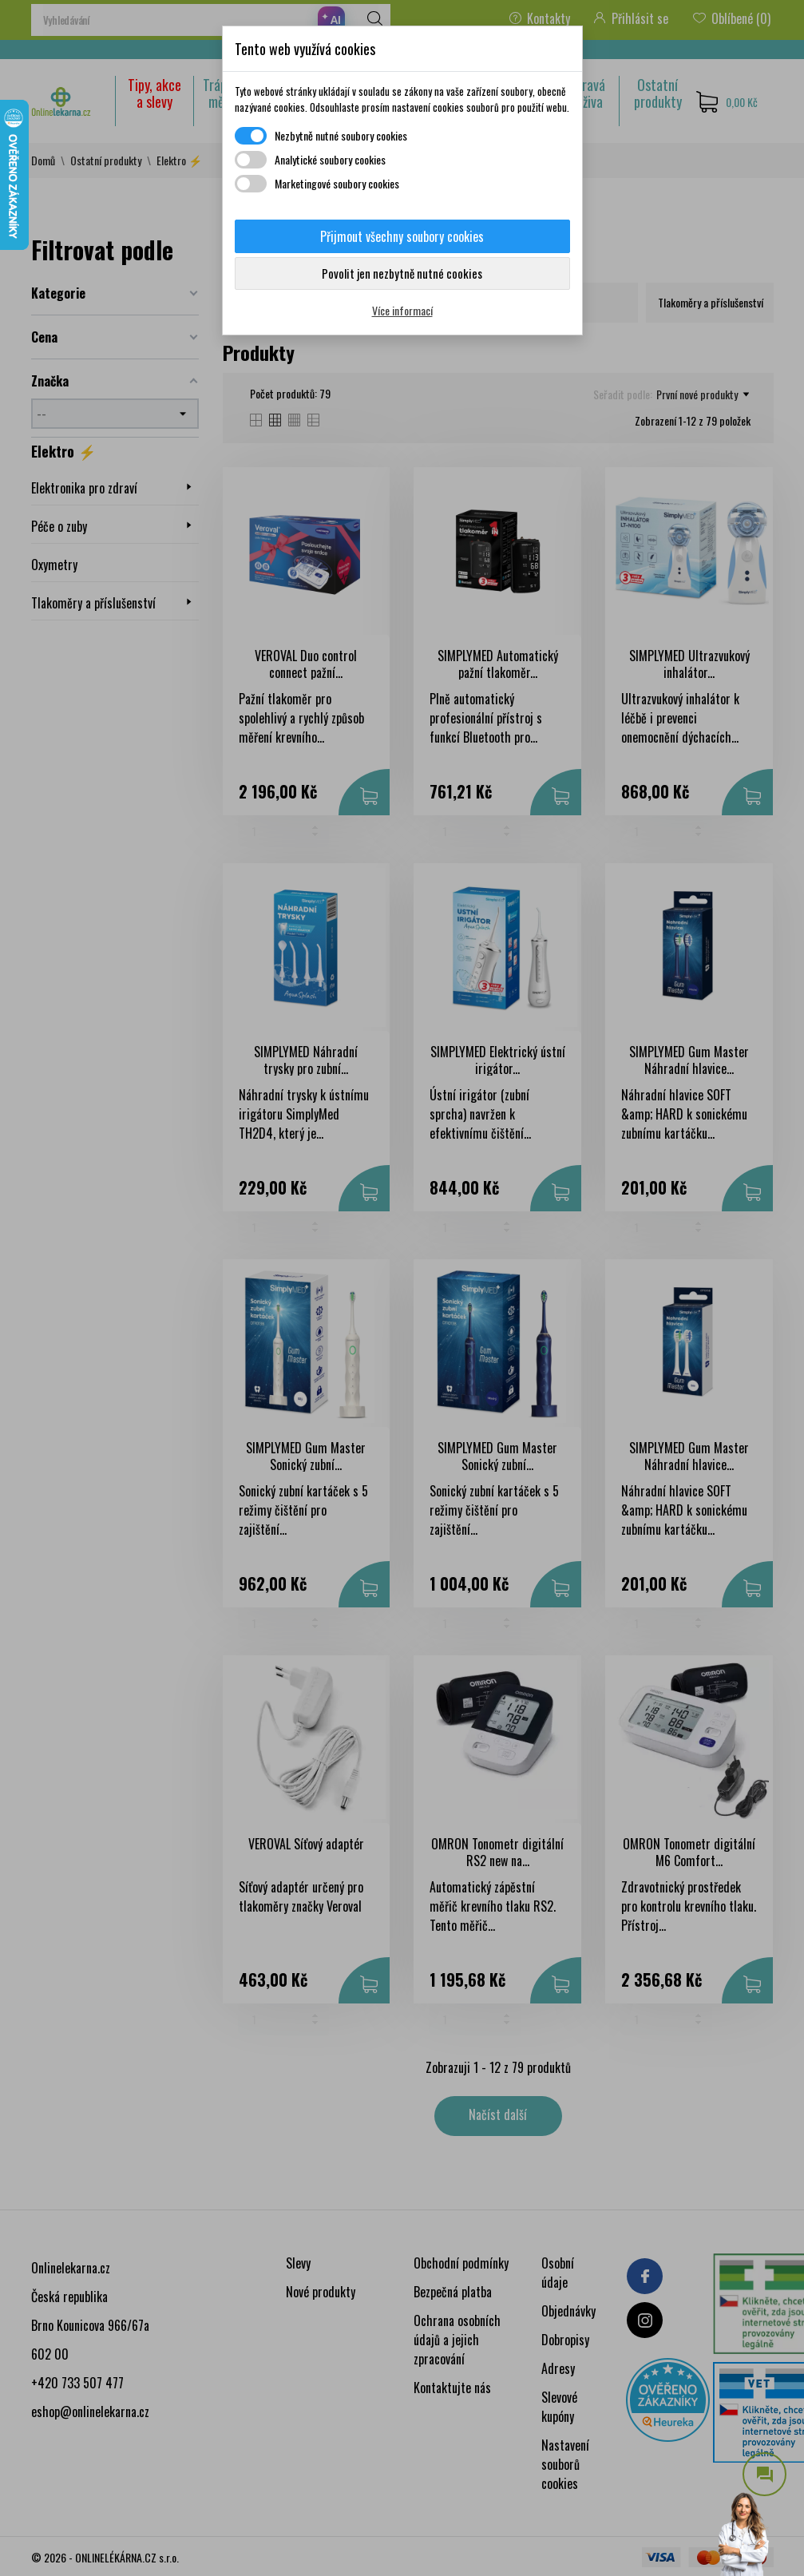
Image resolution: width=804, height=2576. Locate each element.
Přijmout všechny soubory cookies (402, 236)
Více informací (402, 310)
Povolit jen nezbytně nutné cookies (402, 273)
